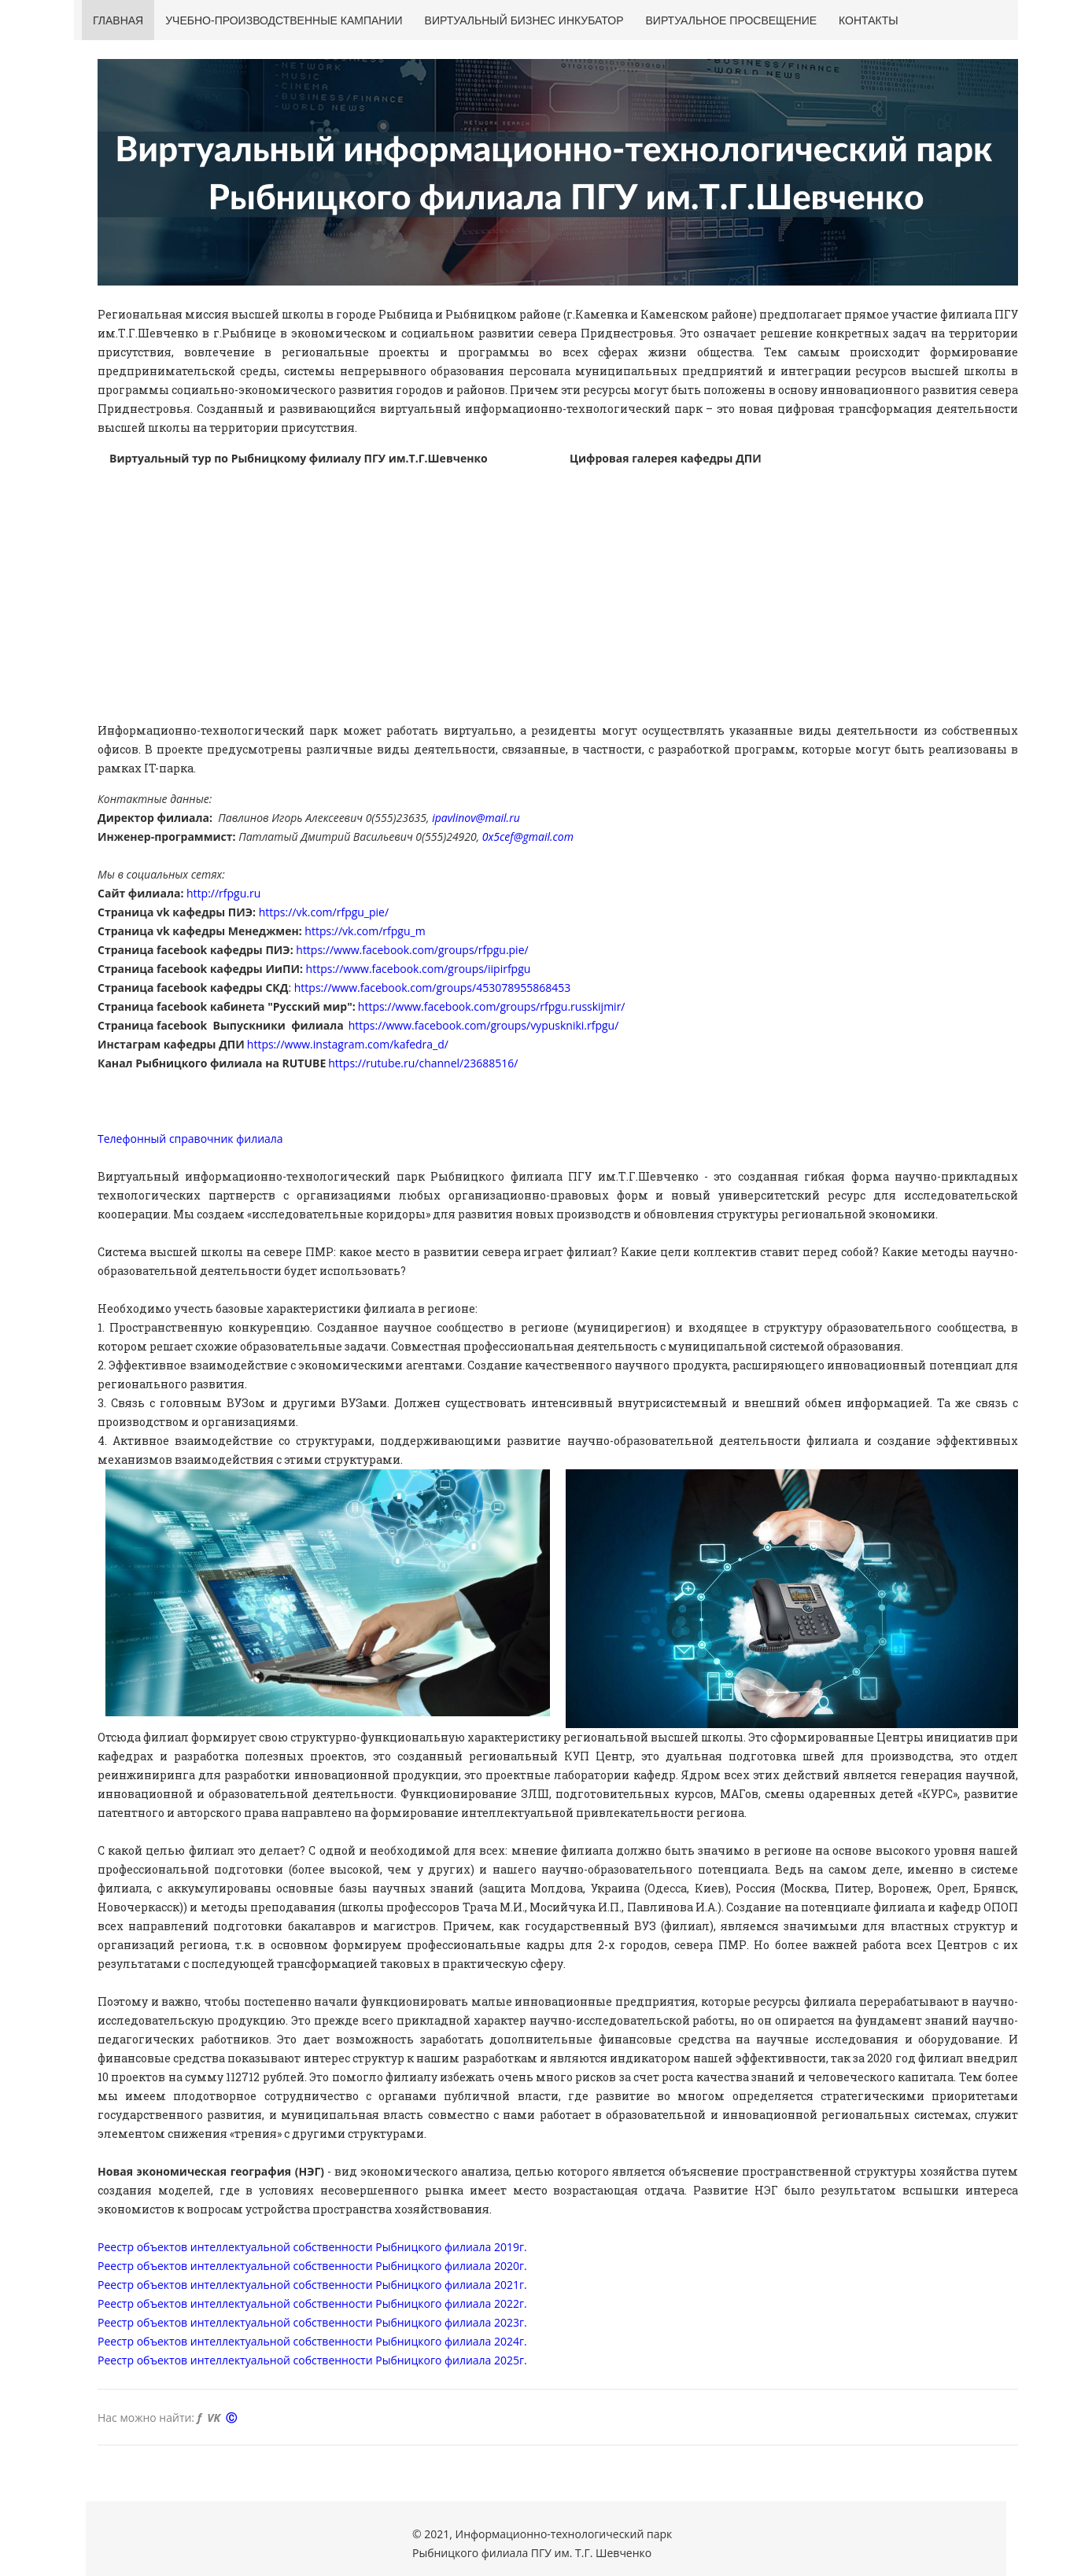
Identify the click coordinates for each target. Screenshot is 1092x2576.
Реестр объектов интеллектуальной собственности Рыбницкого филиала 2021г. (312, 2284)
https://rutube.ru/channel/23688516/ (423, 1063)
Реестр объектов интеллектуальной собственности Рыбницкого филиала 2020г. (312, 2265)
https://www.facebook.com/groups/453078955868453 (432, 987)
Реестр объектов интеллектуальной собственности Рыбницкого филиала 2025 (308, 2360)
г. (523, 2303)
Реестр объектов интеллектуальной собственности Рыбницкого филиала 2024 (308, 2341)
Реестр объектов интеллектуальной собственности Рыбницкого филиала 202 (305, 2322)
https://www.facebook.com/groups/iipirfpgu (418, 968)
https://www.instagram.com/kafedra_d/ (347, 1044)
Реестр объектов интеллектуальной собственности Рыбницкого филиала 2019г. (312, 2246)
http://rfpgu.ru (223, 893)
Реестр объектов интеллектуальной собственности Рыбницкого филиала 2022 (308, 2303)
